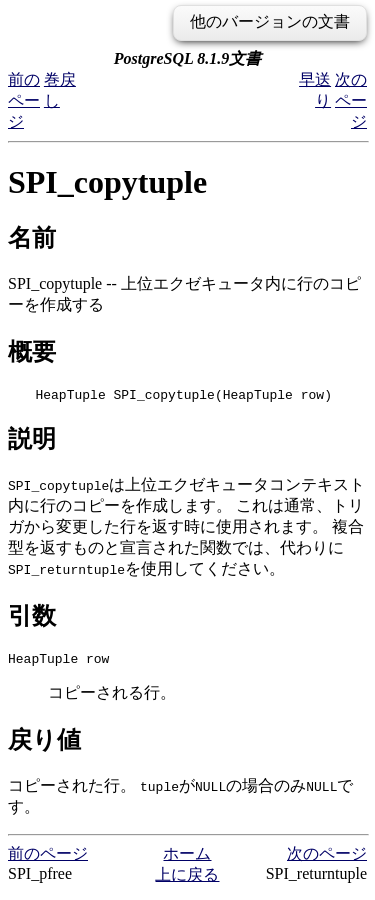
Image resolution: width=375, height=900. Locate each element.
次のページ (351, 100)
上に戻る (187, 880)
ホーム (187, 859)
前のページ (24, 100)
